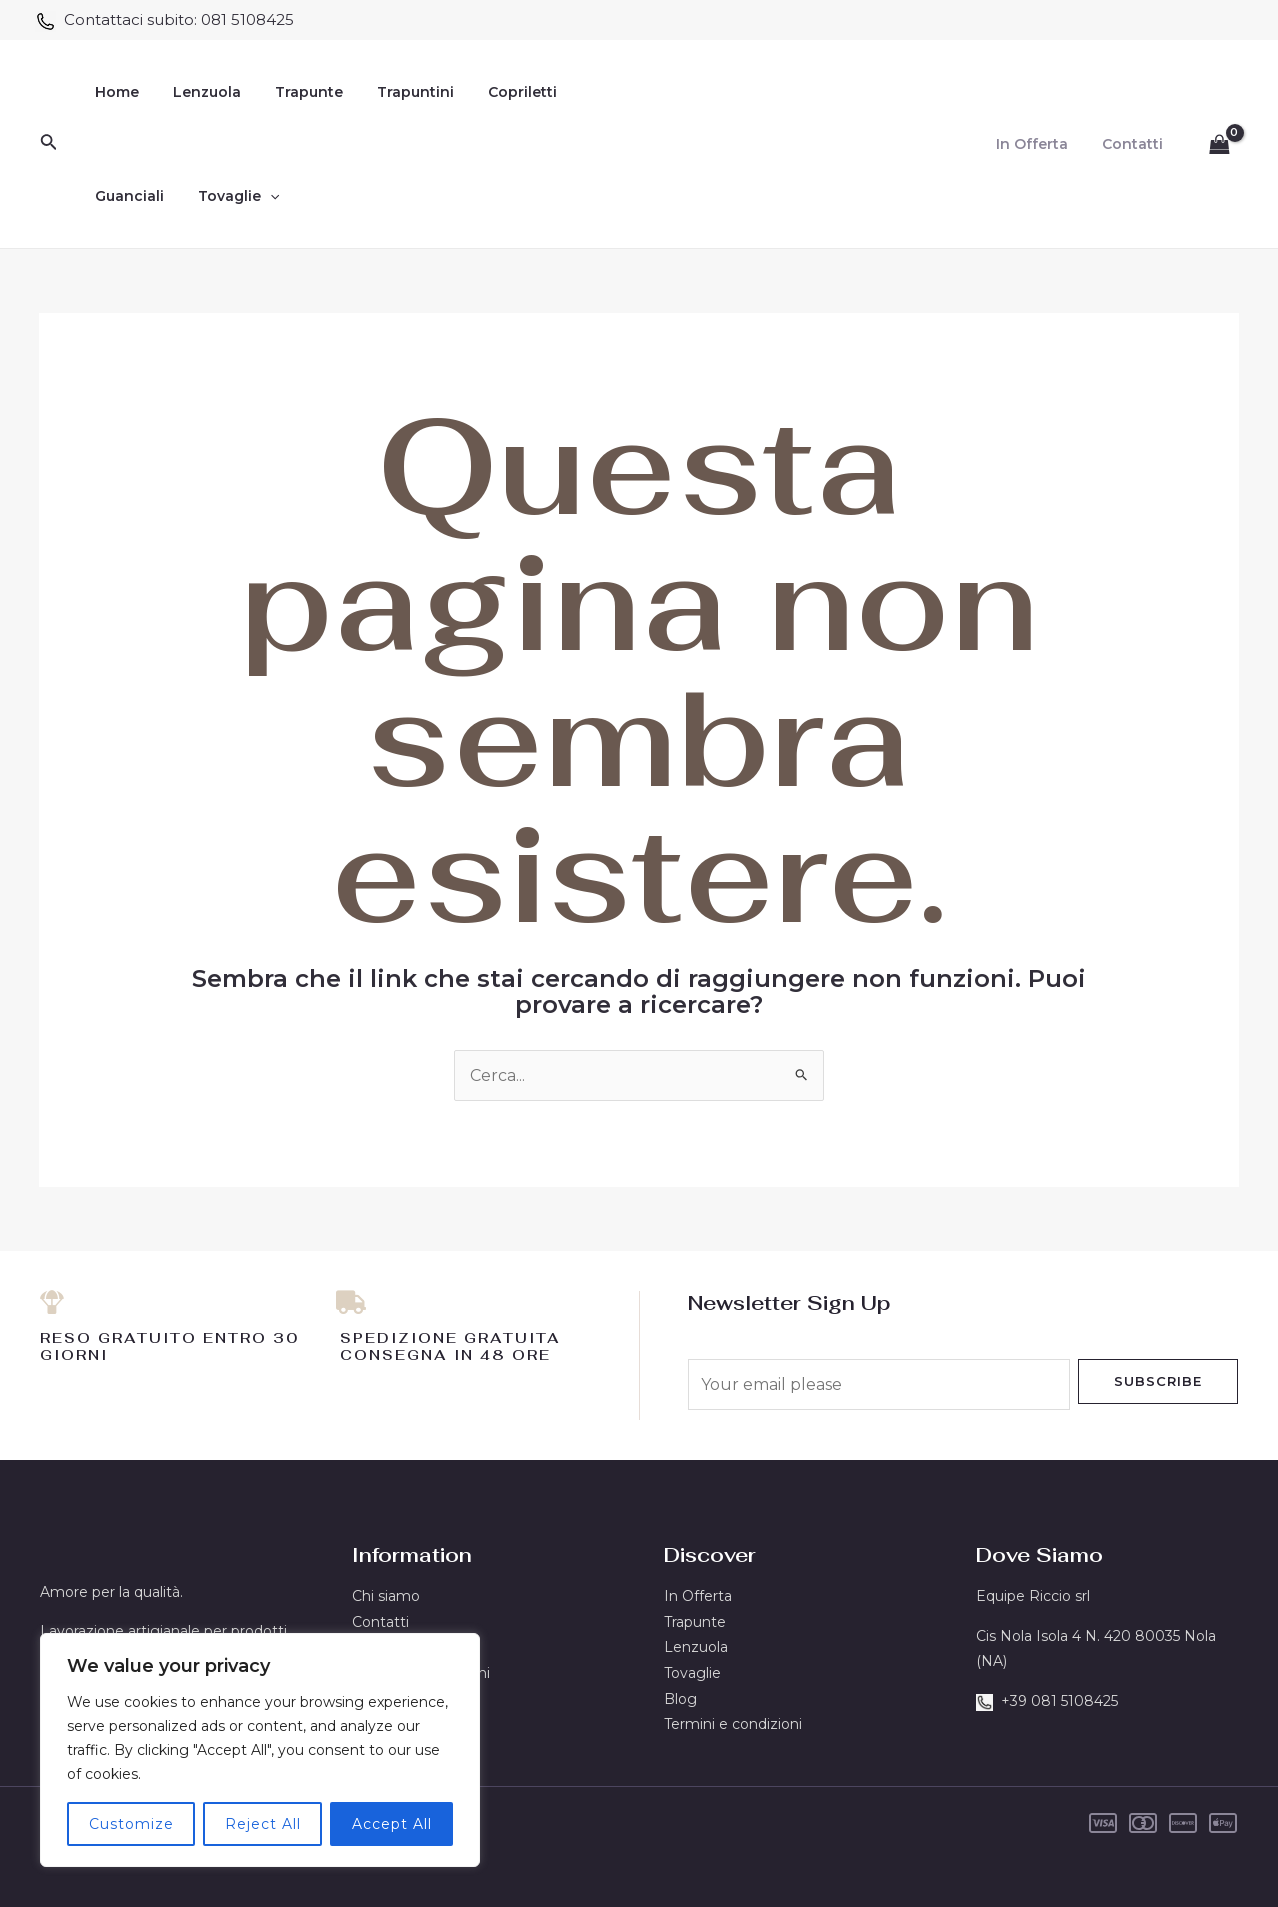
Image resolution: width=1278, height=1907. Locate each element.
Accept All (392, 1824)
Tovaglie (229, 196)
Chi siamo (386, 1596)
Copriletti (495, 92)
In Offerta (1041, 144)
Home (114, 92)
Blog (680, 1699)
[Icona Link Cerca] (49, 144)
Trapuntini (394, 92)
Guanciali (126, 196)
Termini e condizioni (733, 1724)
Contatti (1135, 144)
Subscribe (1158, 1381)
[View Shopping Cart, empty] (1219, 144)
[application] (261, 196)
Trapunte (294, 92)
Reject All (263, 1824)
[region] (260, 1750)
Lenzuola (198, 92)
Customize (131, 1824)
